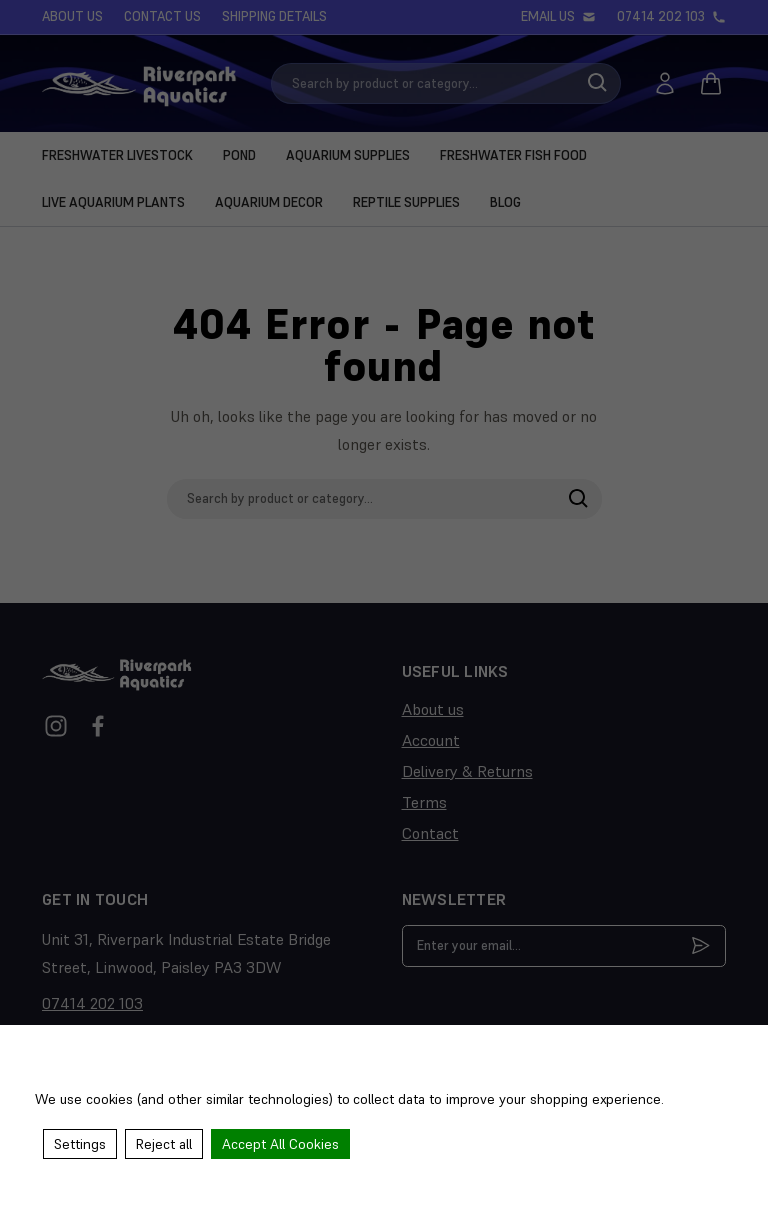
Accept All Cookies (280, 1144)
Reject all (164, 1144)
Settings (80, 1144)
